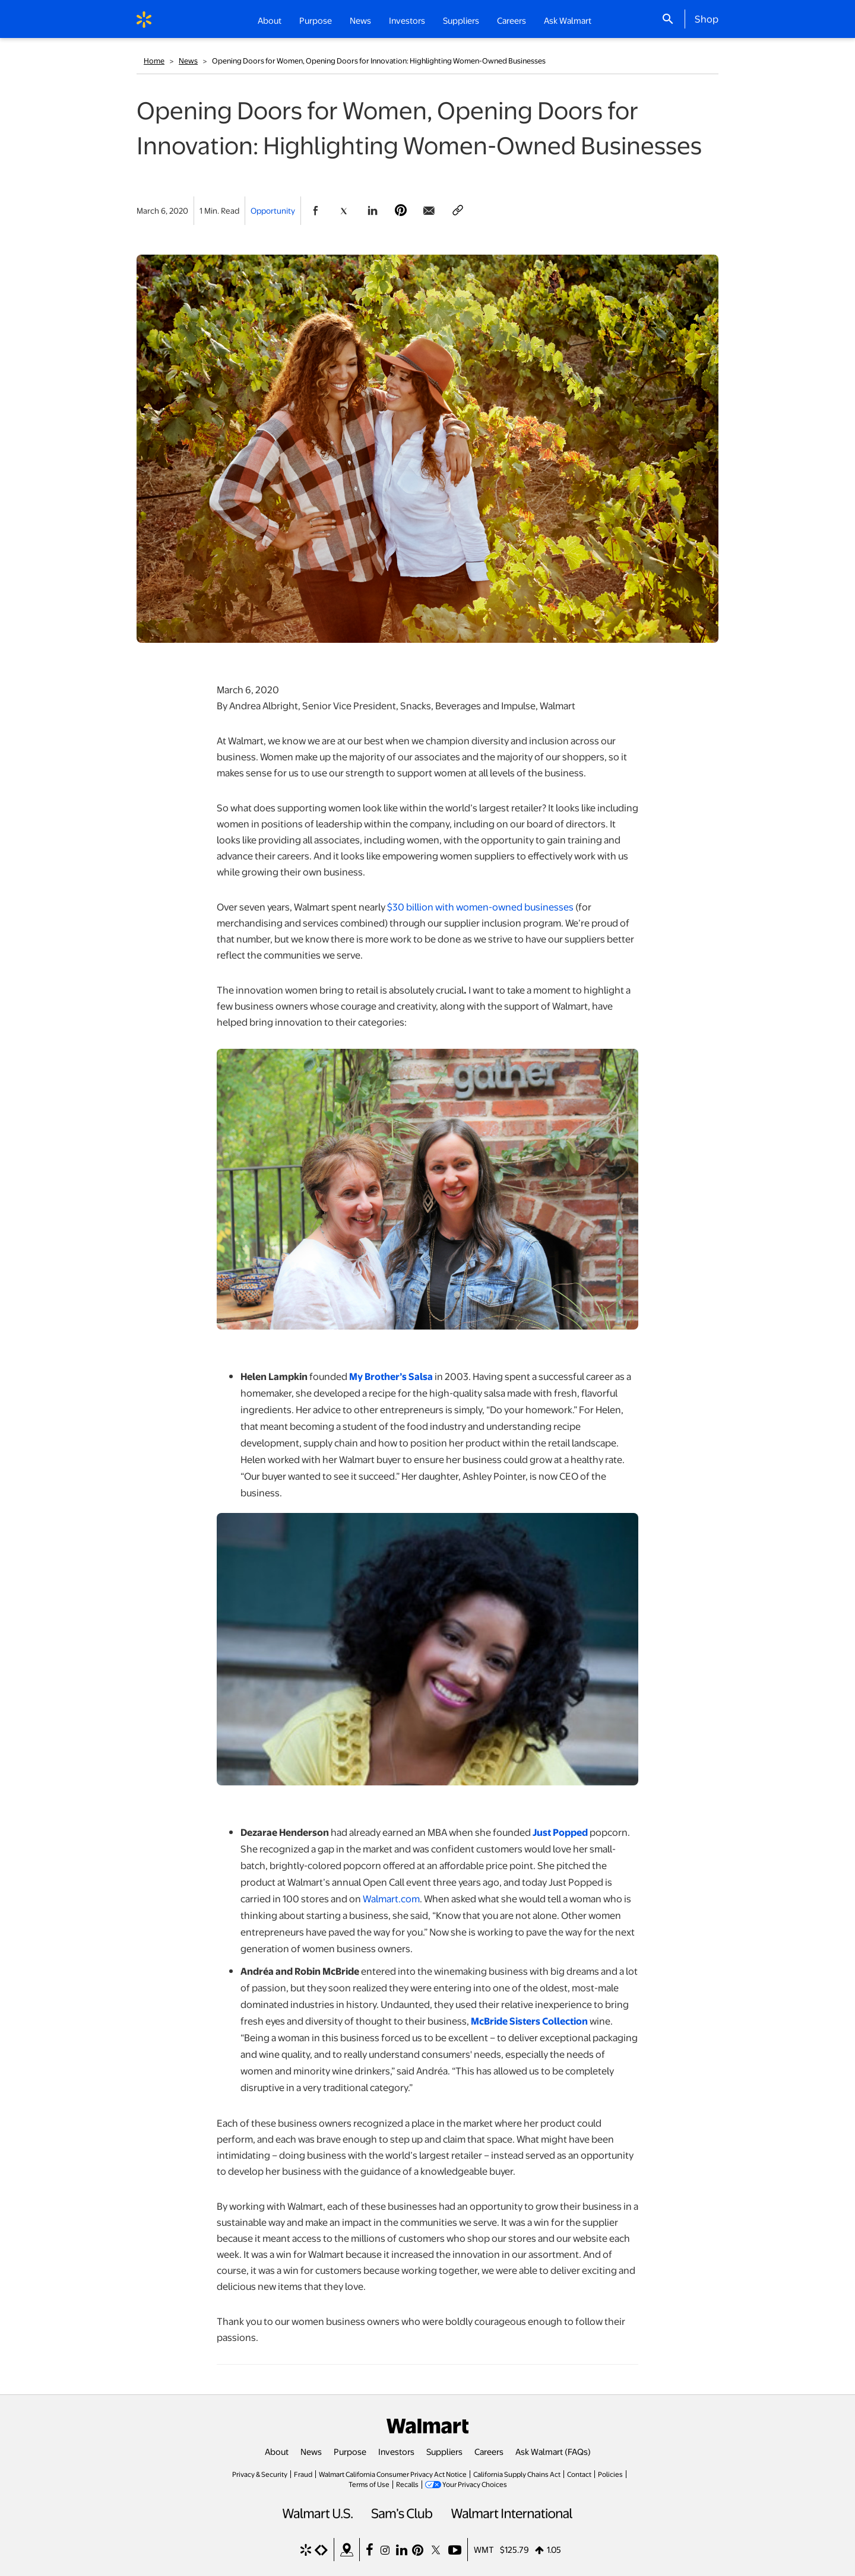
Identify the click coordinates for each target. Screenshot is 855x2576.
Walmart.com (391, 1898)
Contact (579, 2474)
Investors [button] (407, 20)
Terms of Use (369, 2484)
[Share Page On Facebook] (315, 210)
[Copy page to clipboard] (458, 210)
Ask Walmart (567, 20)
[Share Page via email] (429, 210)
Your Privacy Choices (474, 2484)
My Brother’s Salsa (391, 1376)
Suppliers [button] (461, 20)
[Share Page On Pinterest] (401, 210)
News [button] (360, 20)
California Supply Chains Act (516, 2474)
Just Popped (560, 1832)
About (277, 2451)
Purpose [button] (315, 20)
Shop (706, 18)
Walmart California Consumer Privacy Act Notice (393, 2474)
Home (154, 60)
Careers (511, 20)
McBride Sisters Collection (529, 2021)
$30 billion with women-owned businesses (480, 906)
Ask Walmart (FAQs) (553, 2451)
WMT (484, 2549)
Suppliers (444, 2451)
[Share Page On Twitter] (344, 210)
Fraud (303, 2474)
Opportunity (273, 210)
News (188, 60)
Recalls (407, 2484)
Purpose (350, 2451)
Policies (610, 2474)
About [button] (269, 20)
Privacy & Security (259, 2474)
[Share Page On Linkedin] (372, 210)
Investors (396, 2451)
